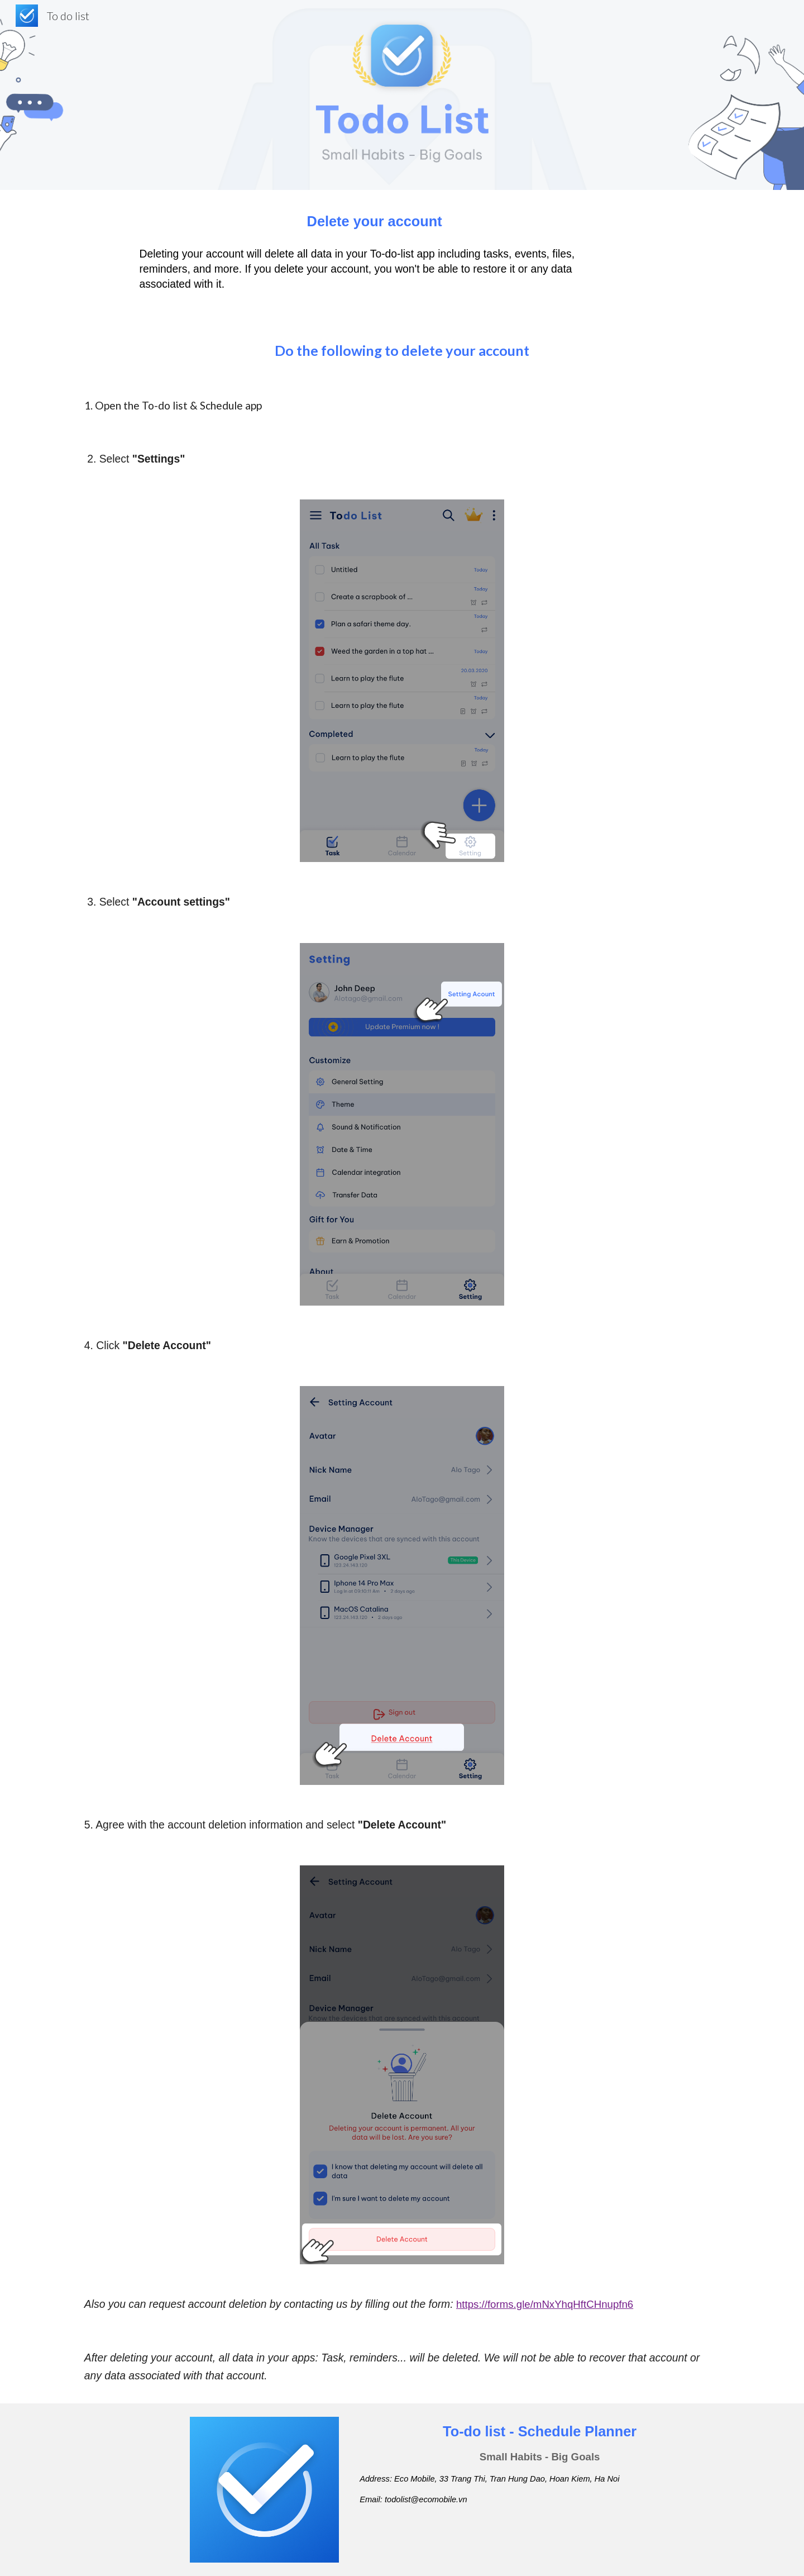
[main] (374, 221)
